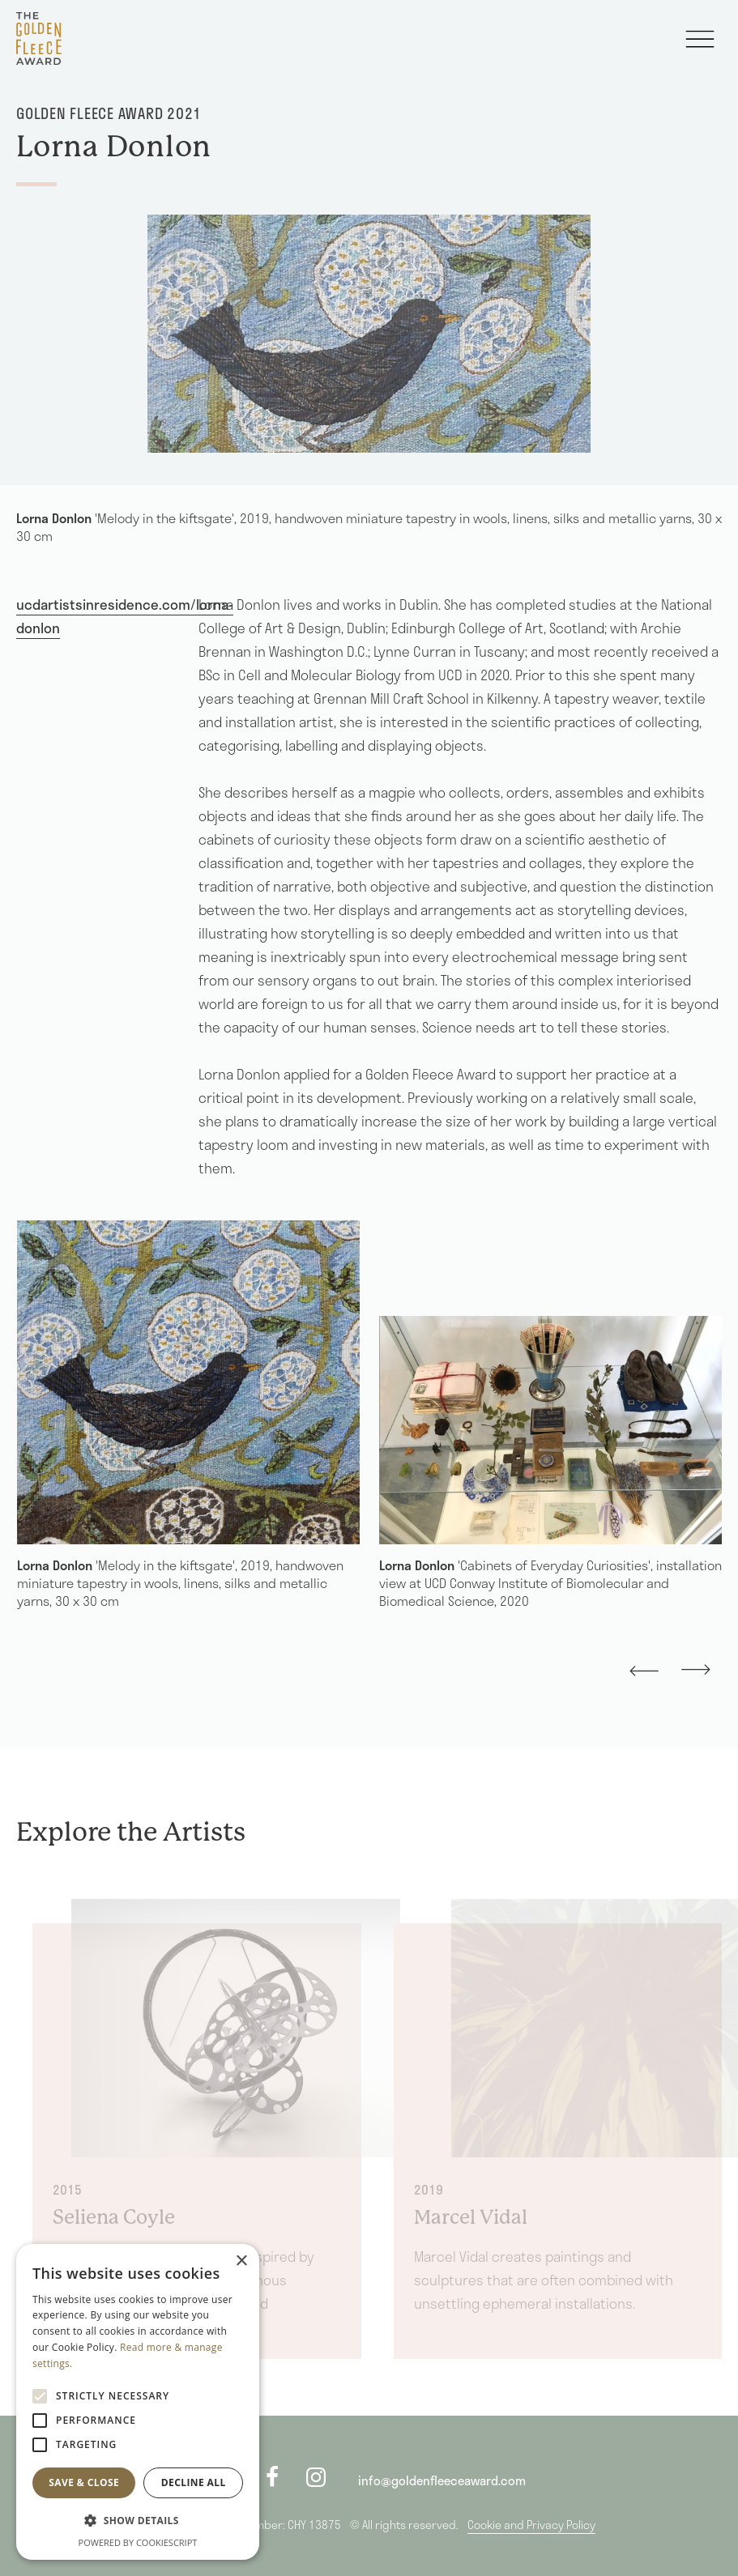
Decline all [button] (193, 2482)
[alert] (137, 2402)
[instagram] (315, 2480)
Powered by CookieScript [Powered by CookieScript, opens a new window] (138, 2542)
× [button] (241, 2261)
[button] (137, 2520)
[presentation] (644, 1666)
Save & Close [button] (84, 2482)
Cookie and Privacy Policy (531, 2524)
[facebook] (272, 2480)
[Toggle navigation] (700, 47)
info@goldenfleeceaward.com (442, 2480)
